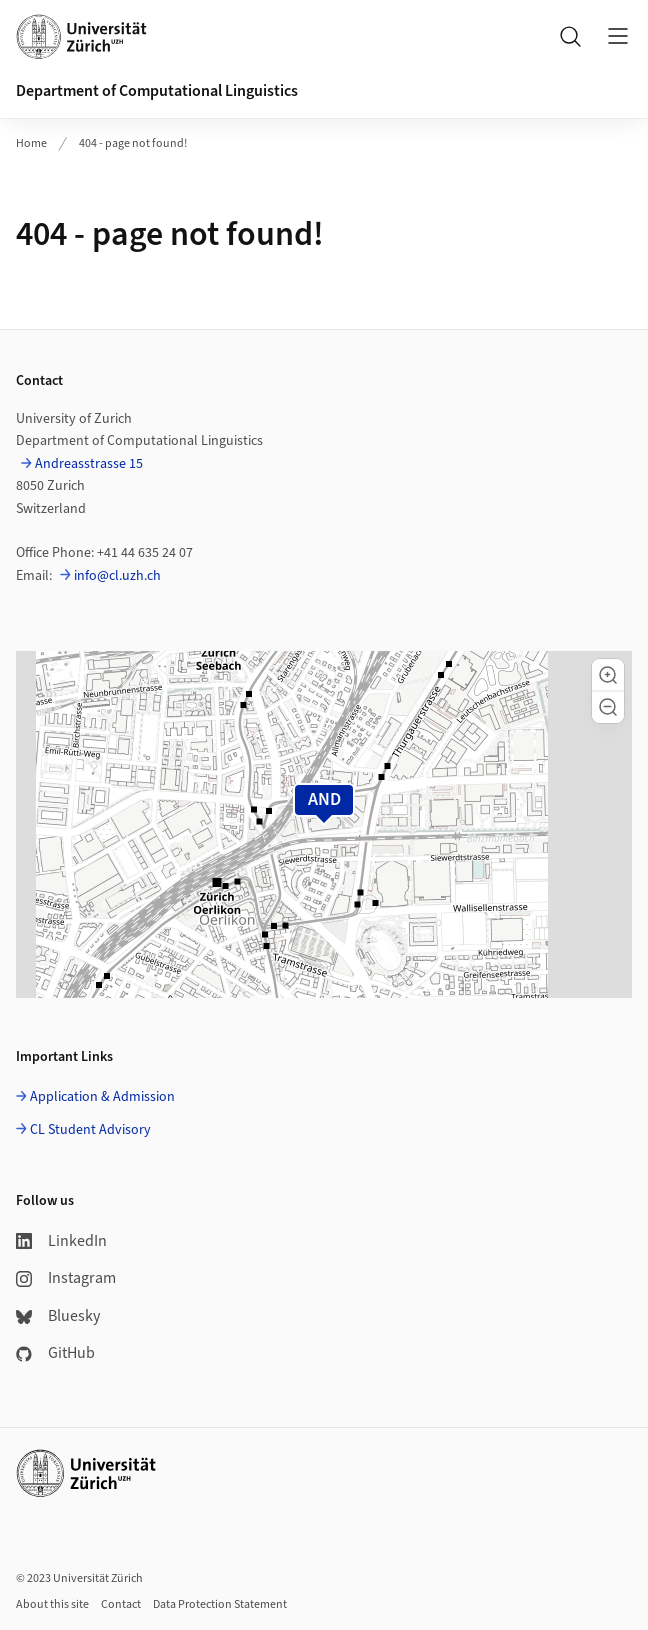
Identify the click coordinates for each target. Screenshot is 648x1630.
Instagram (66, 1278)
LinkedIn (61, 1241)
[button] (608, 675)
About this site (52, 1604)
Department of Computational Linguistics (157, 91)
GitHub (55, 1353)
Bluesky (58, 1316)
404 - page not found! (133, 143)
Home (31, 143)
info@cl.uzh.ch (117, 576)
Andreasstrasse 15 (89, 464)
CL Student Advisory (90, 1130)
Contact (121, 1604)
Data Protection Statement (220, 1604)
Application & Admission (102, 1097)
